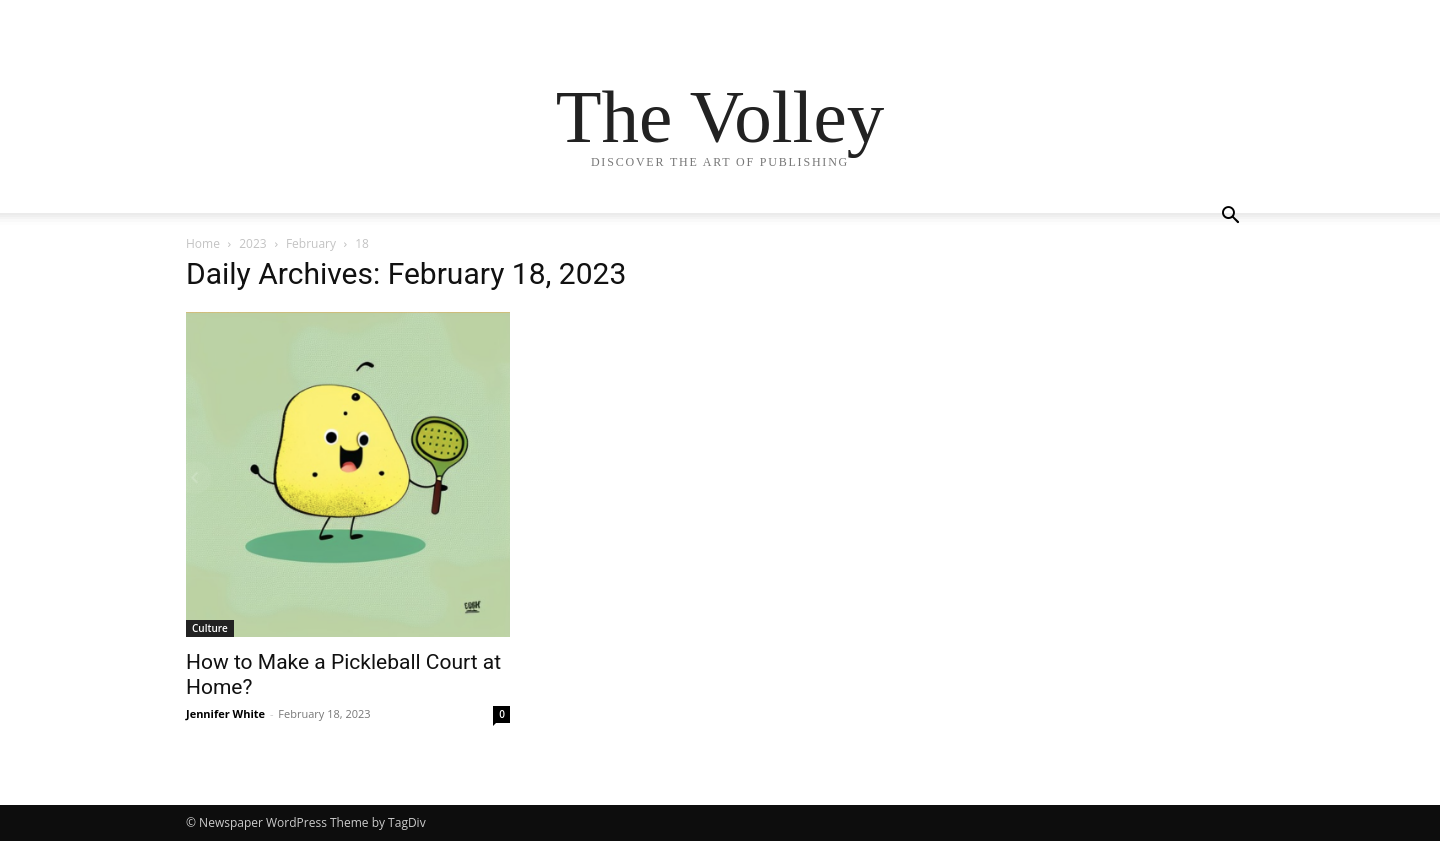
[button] (1230, 217)
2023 (252, 243)
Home (203, 243)
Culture (210, 628)
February (311, 243)
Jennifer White (225, 713)
